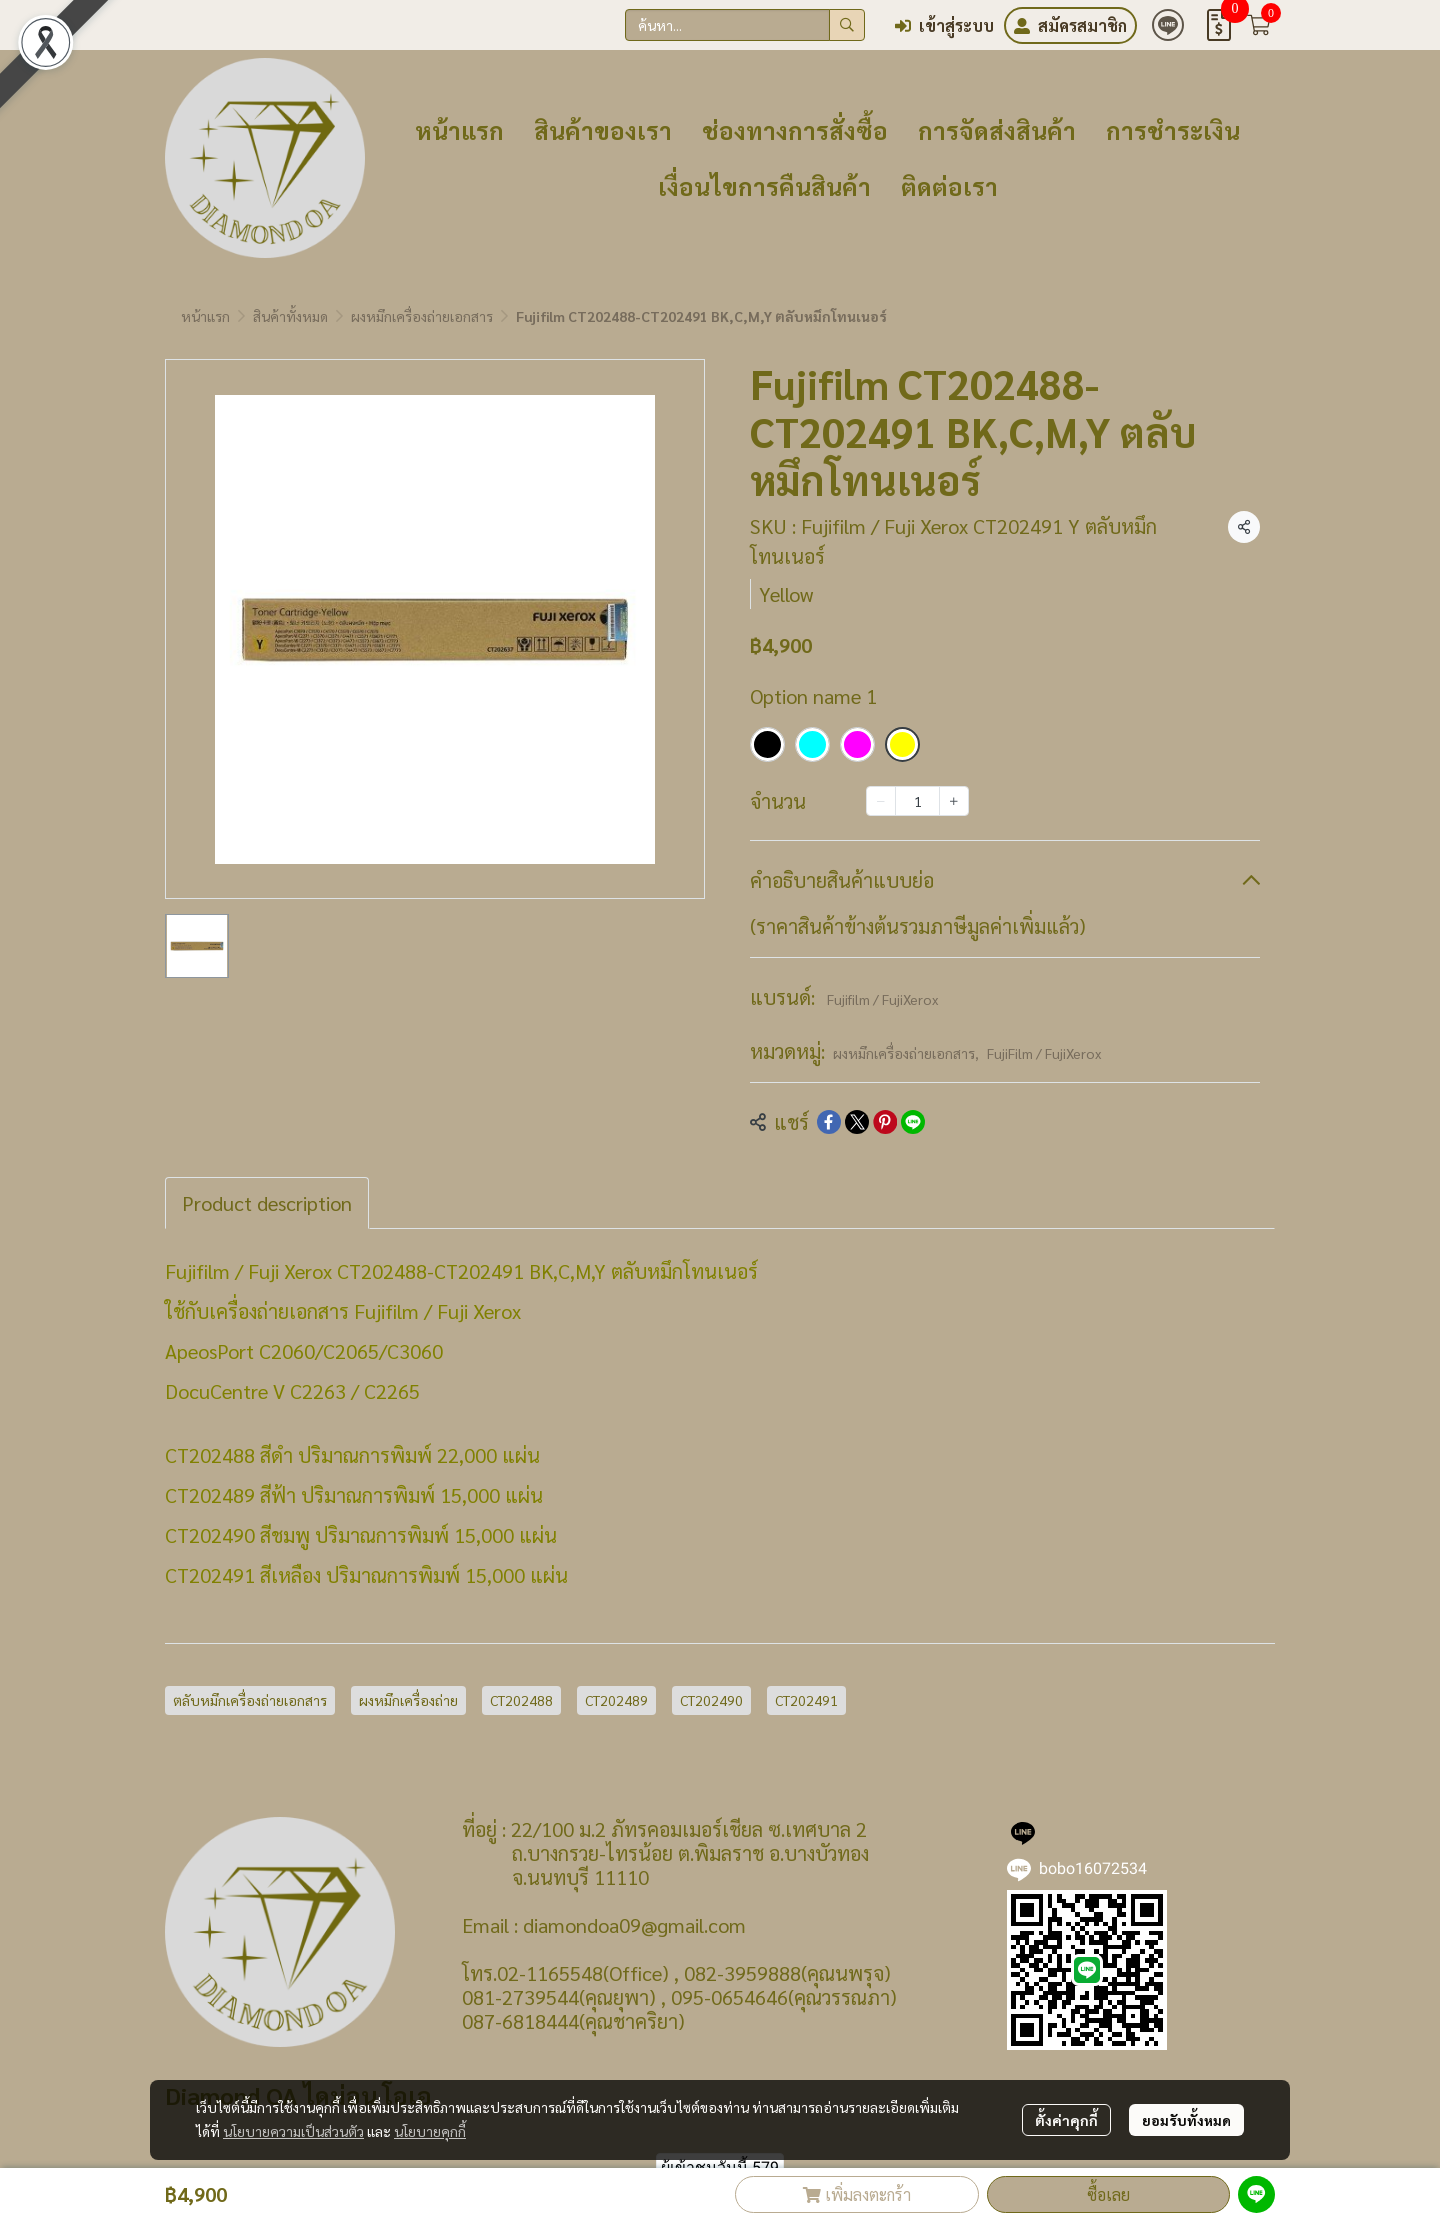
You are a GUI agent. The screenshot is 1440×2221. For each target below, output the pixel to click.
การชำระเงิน (1173, 130)
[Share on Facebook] (829, 1122)
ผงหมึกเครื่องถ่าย (408, 1700)
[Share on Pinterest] (885, 1122)
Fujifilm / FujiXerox (882, 999)
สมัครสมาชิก (1070, 25)
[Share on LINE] (913, 1122)
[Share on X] (857, 1122)
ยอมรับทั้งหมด (1186, 2120)
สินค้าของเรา (603, 130)
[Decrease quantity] (881, 801)
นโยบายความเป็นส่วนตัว (293, 2131)
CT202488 (521, 1700)
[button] (745, 25)
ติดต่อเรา (949, 186)
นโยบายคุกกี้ (430, 2131)
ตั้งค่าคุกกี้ (1066, 2120)
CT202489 (616, 1700)
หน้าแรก (459, 130)
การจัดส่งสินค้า (997, 130)
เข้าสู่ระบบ (944, 25)
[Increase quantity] (954, 801)
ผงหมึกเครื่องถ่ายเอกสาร (422, 316)
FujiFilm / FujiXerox (1044, 1053)
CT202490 (711, 1700)
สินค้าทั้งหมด (290, 316)
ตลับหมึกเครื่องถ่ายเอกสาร (250, 1700)
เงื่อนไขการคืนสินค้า (764, 186)
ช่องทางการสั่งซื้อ (795, 130)
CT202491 (806, 1700)
